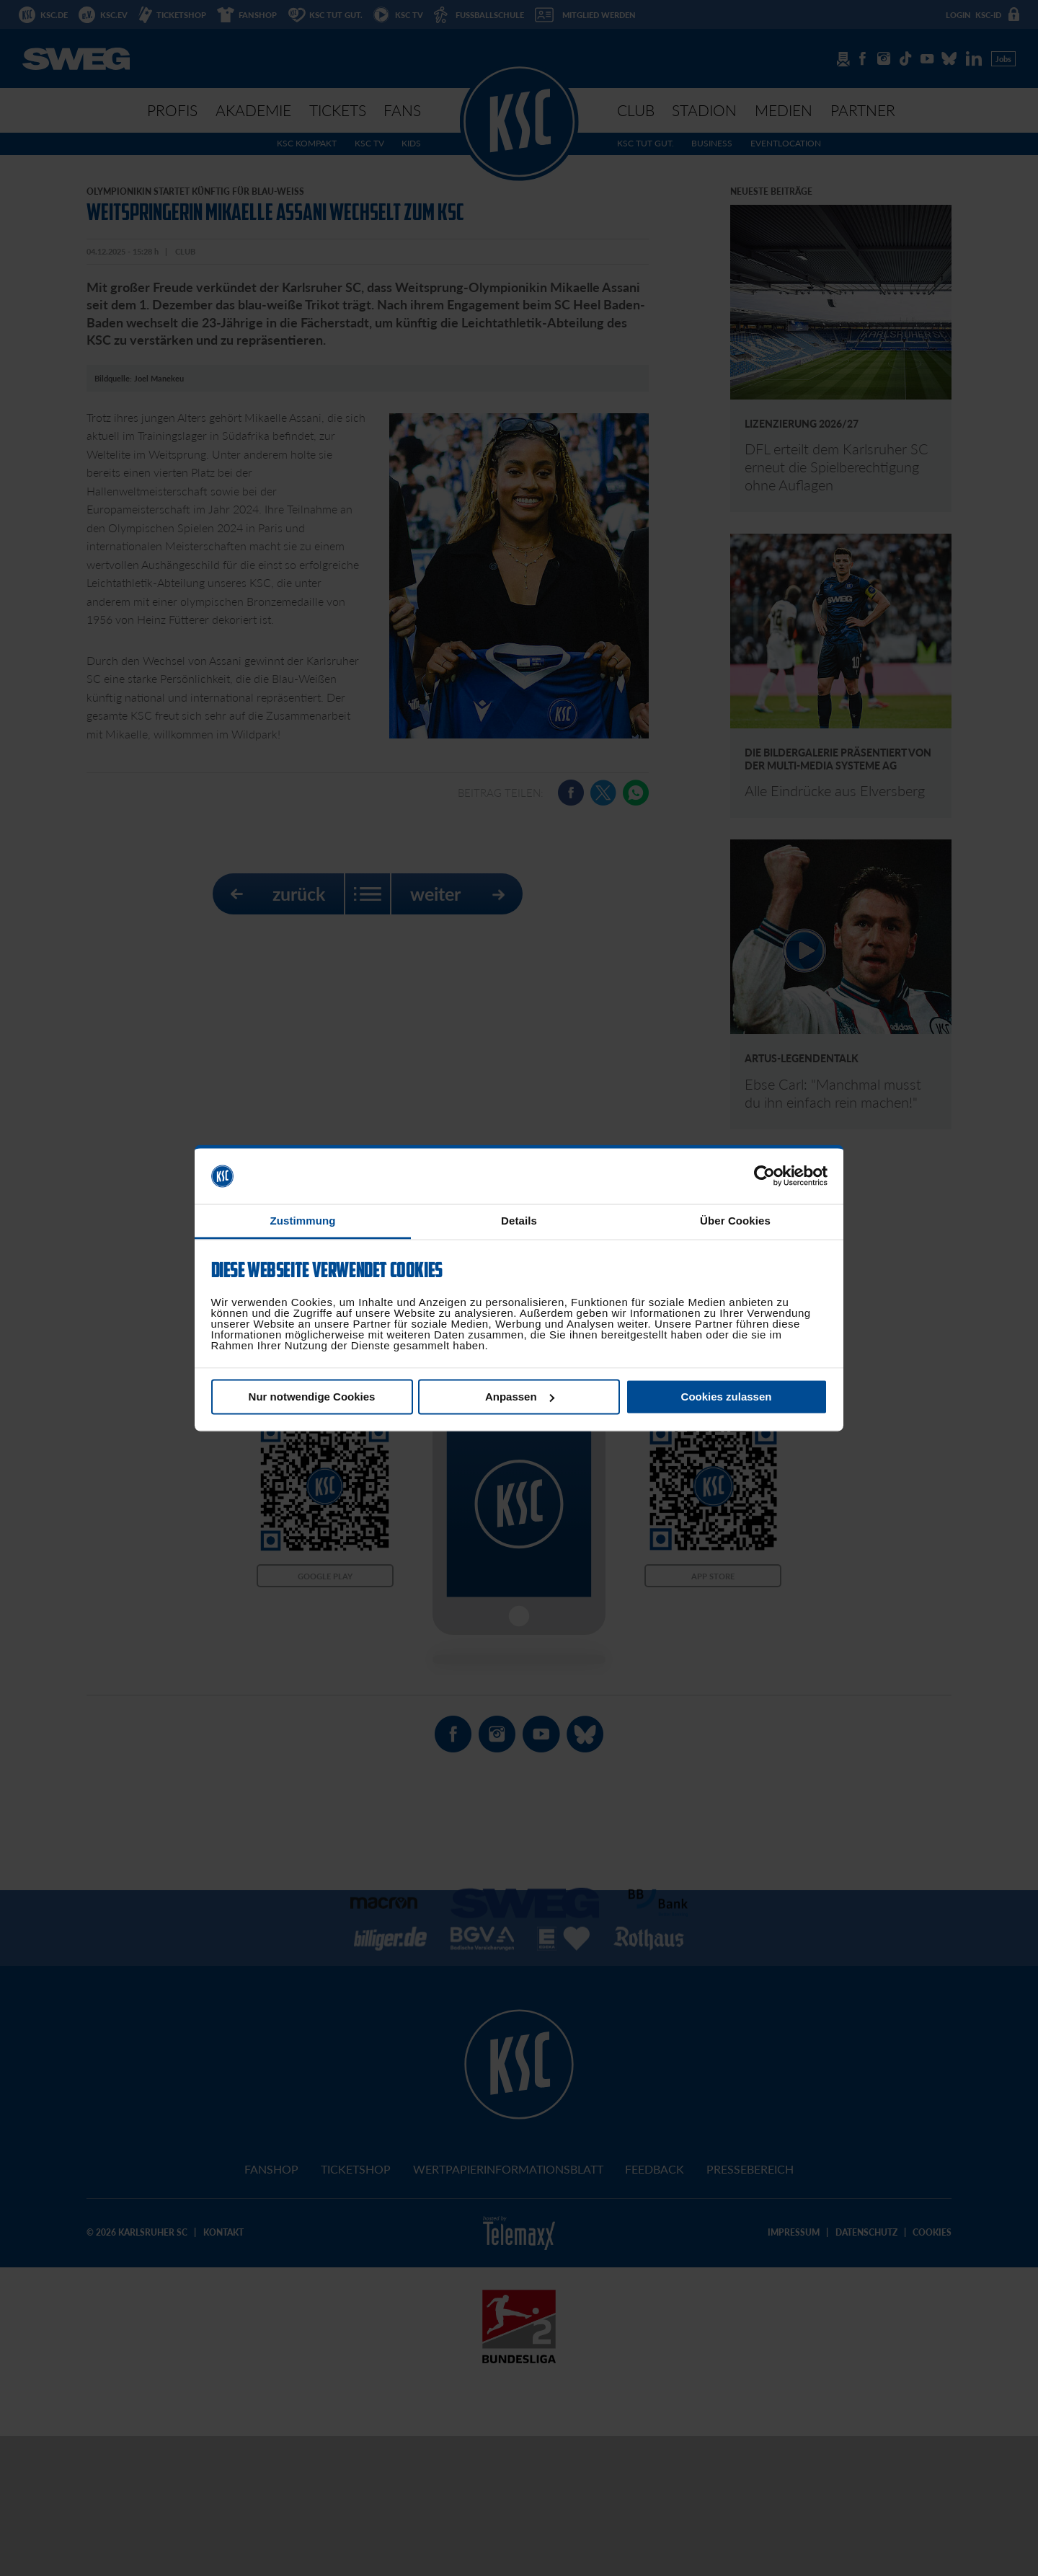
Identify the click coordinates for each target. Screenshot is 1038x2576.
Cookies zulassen (726, 1396)
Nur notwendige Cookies (312, 1396)
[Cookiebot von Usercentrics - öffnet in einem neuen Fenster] (764, 1176)
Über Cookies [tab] (735, 1220)
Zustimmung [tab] (303, 1220)
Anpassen (519, 1396)
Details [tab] (519, 1220)
